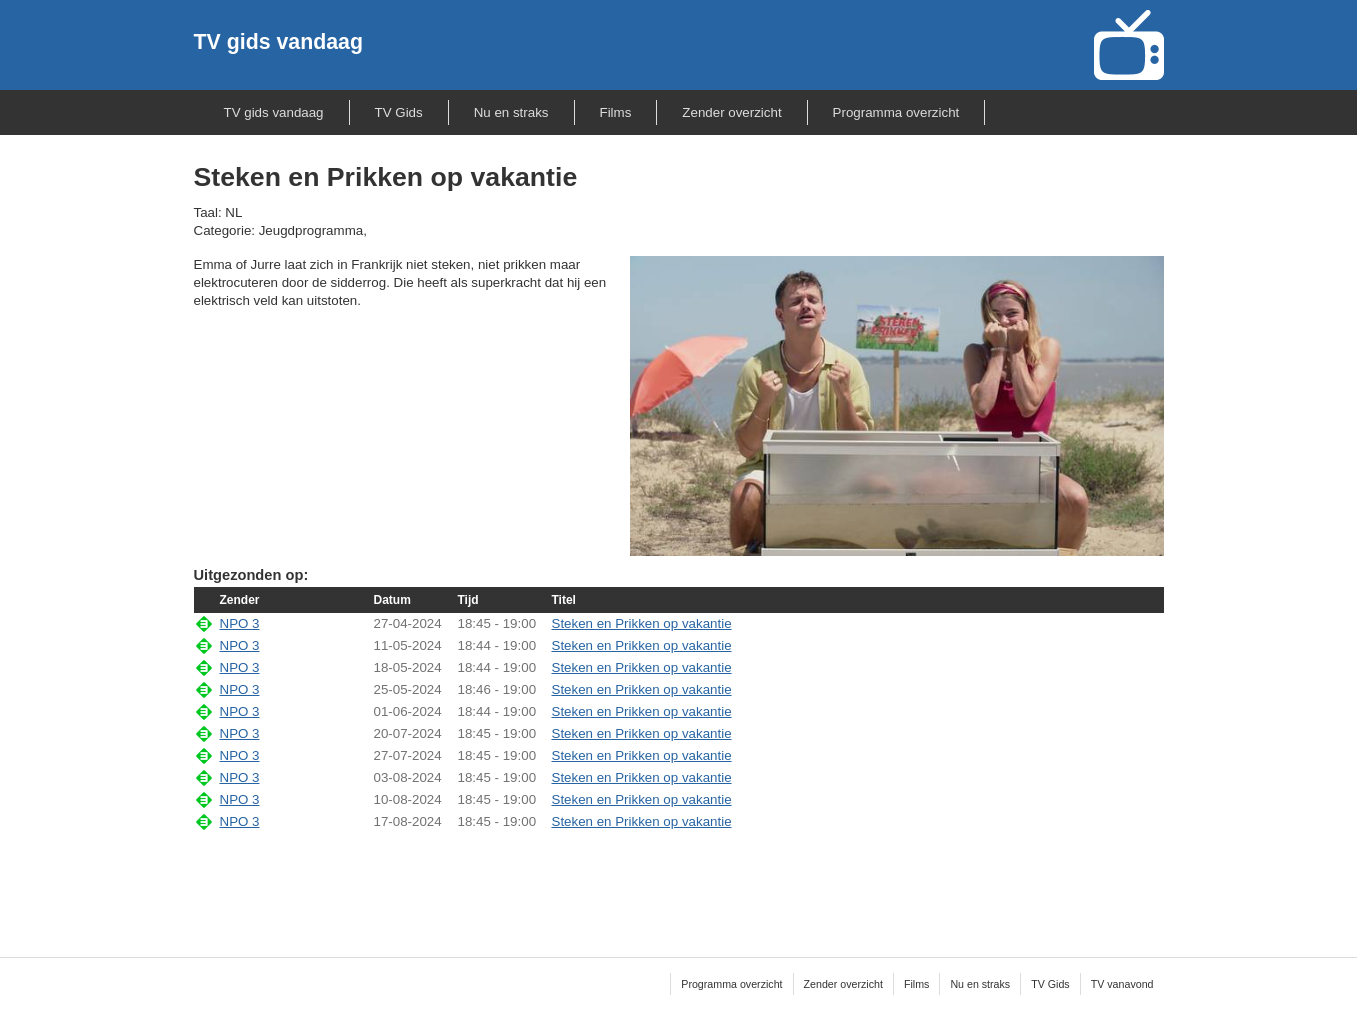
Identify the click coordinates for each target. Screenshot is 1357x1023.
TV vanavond (1122, 984)
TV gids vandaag (278, 42)
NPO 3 (240, 623)
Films (616, 112)
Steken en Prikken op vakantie (642, 623)
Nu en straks (511, 112)
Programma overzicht (896, 112)
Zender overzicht (731, 112)
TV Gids (399, 112)
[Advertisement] (679, 881)
